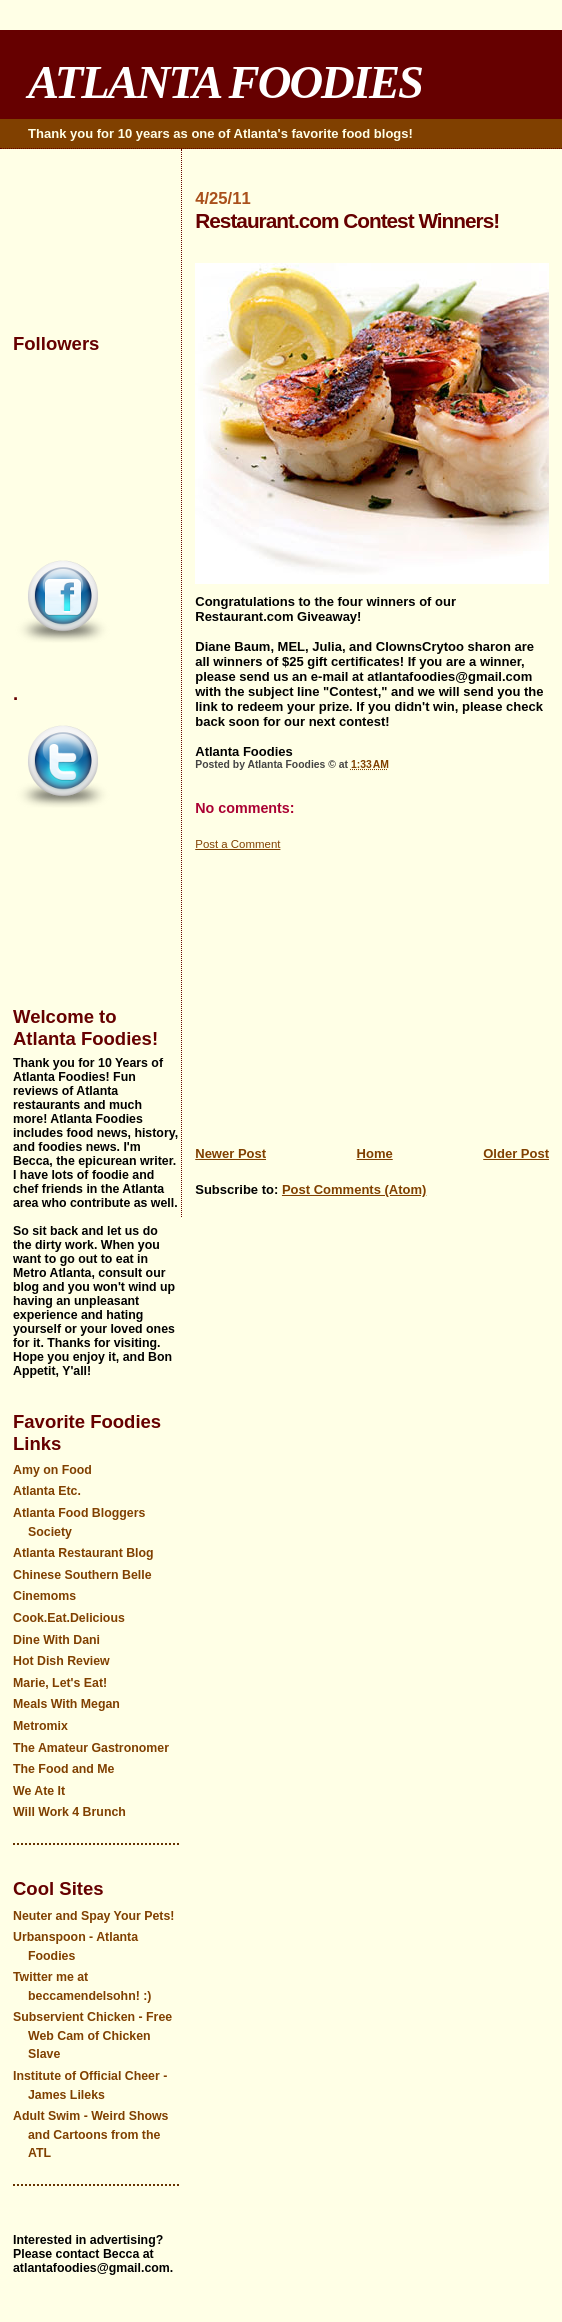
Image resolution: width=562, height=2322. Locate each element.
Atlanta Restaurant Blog (83, 1553)
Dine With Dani (56, 1640)
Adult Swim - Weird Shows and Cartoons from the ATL (90, 2134)
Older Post (516, 1153)
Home (375, 1153)
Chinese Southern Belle (82, 1575)
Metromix (40, 1726)
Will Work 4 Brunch (69, 1812)
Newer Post (230, 1153)
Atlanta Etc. (47, 1491)
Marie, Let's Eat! (60, 1683)
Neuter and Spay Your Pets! (93, 1916)
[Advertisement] (372, 993)
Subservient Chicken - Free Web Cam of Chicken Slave (92, 2035)
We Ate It (39, 1791)
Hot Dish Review (61, 1661)
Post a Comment (237, 844)
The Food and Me (64, 1769)
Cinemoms (44, 1596)
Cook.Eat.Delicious (69, 1618)
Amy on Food (52, 1470)
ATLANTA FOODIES (225, 82)
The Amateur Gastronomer (91, 1748)
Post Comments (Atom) (354, 1189)
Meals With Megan (66, 1704)
